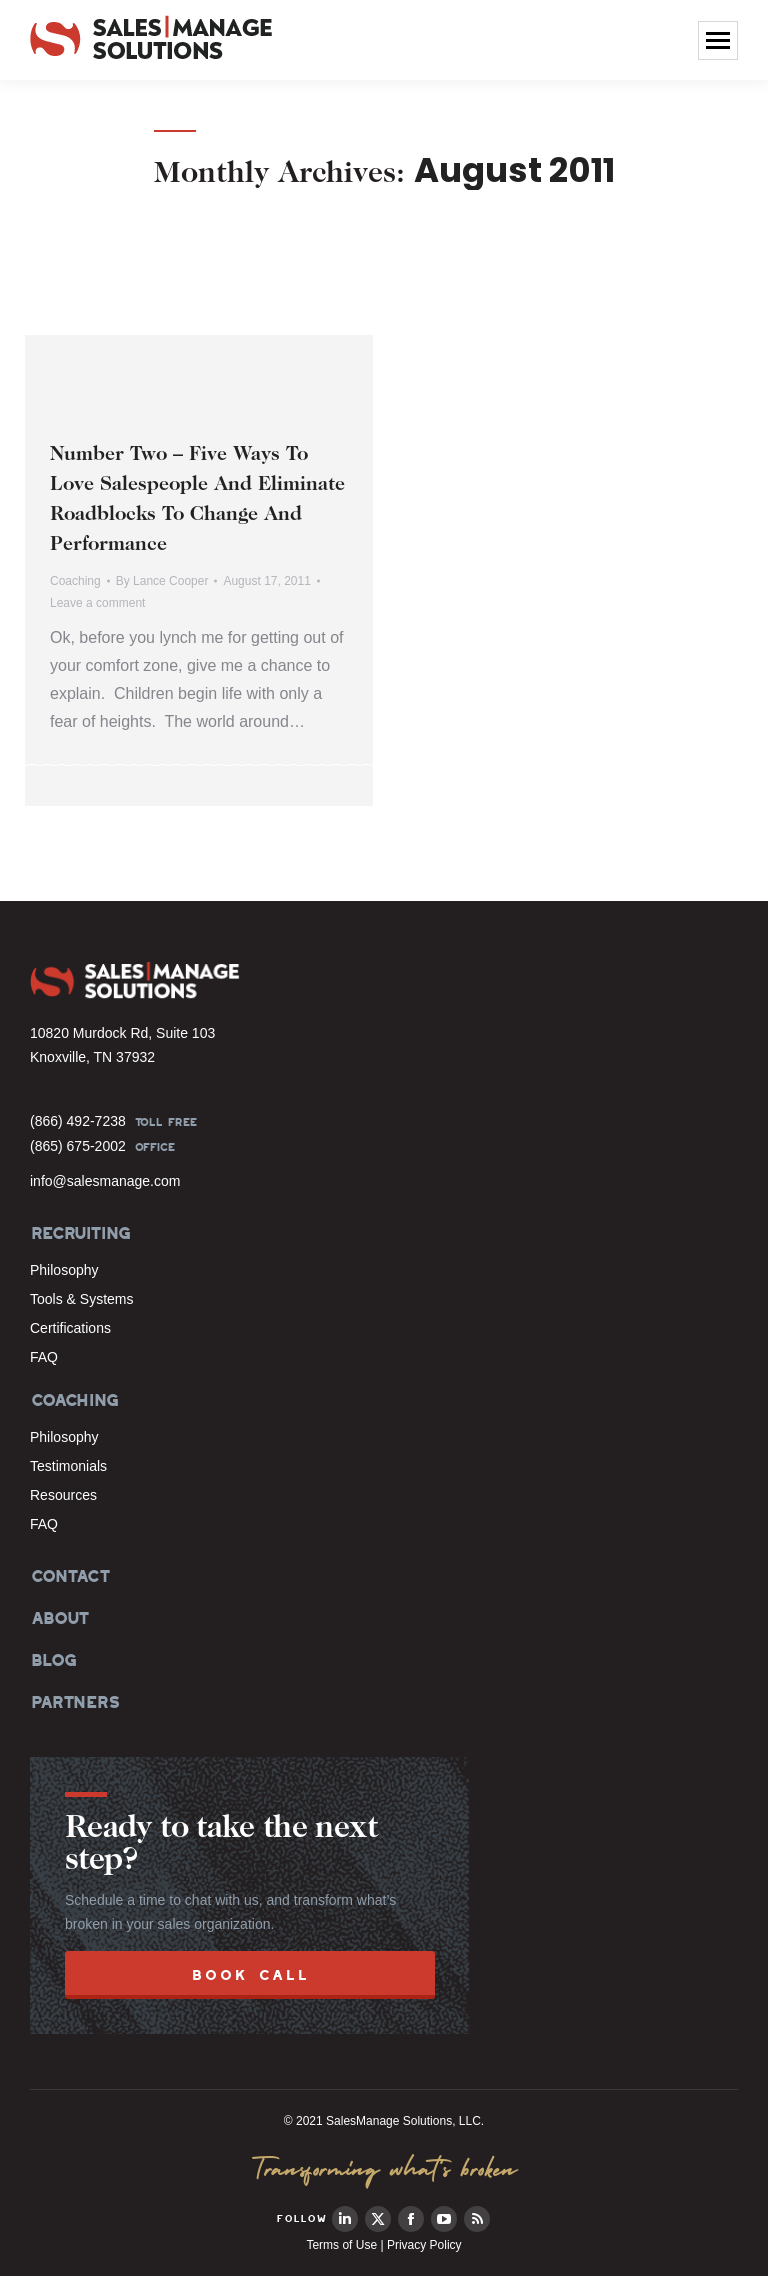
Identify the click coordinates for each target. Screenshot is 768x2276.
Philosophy (64, 1270)
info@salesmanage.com (105, 1181)
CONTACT (69, 1576)
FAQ (44, 1357)
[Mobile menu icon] (718, 40)
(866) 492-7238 (78, 1121)
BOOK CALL (250, 1974)
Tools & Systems (81, 1299)
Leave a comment (97, 603)
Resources (63, 1495)
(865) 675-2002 (78, 1146)
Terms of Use (341, 2245)
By (162, 581)
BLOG (52, 1660)
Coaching (75, 581)
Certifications (70, 1328)
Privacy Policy (424, 2245)
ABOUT (59, 1618)
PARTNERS (74, 1702)
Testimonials (68, 1466)
